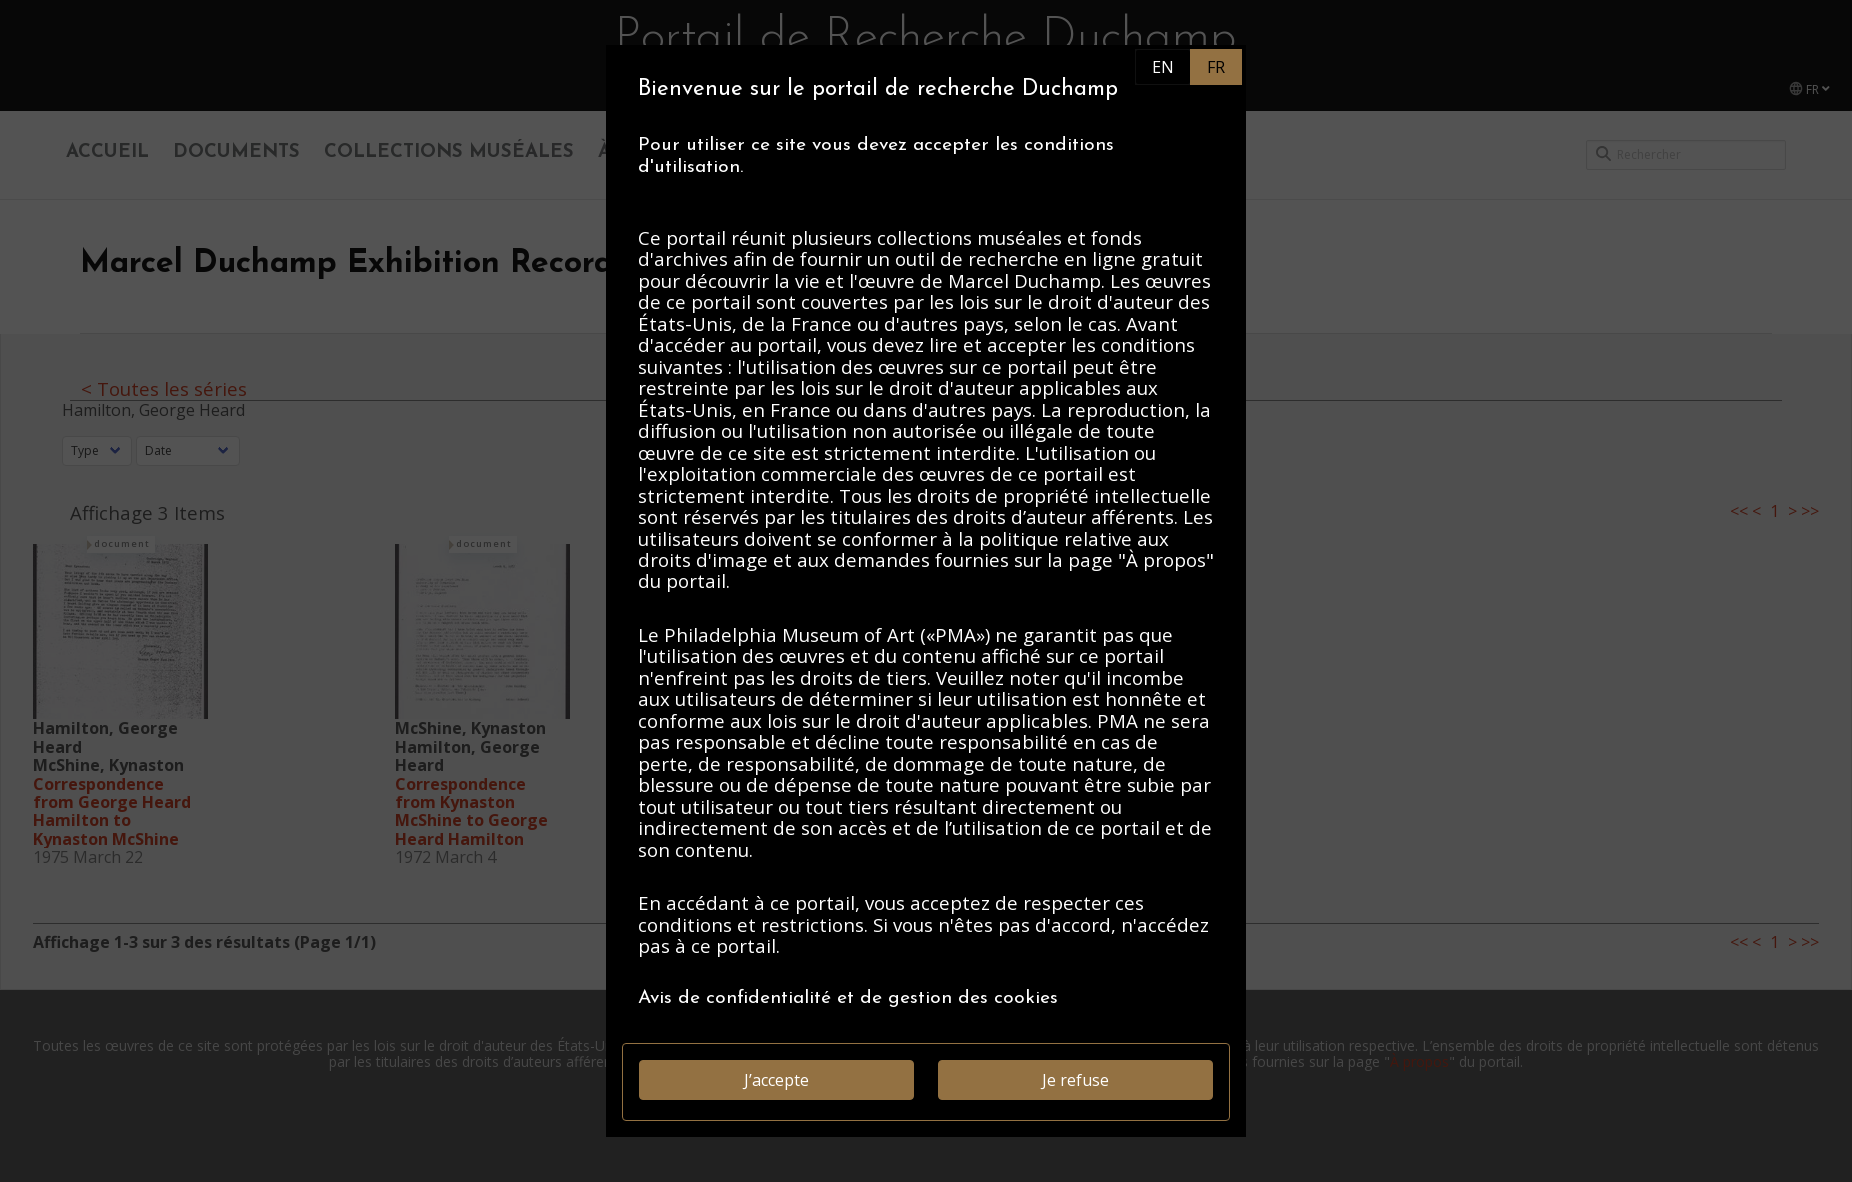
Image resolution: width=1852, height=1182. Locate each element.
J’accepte (776, 1080)
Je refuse (1075, 1080)
